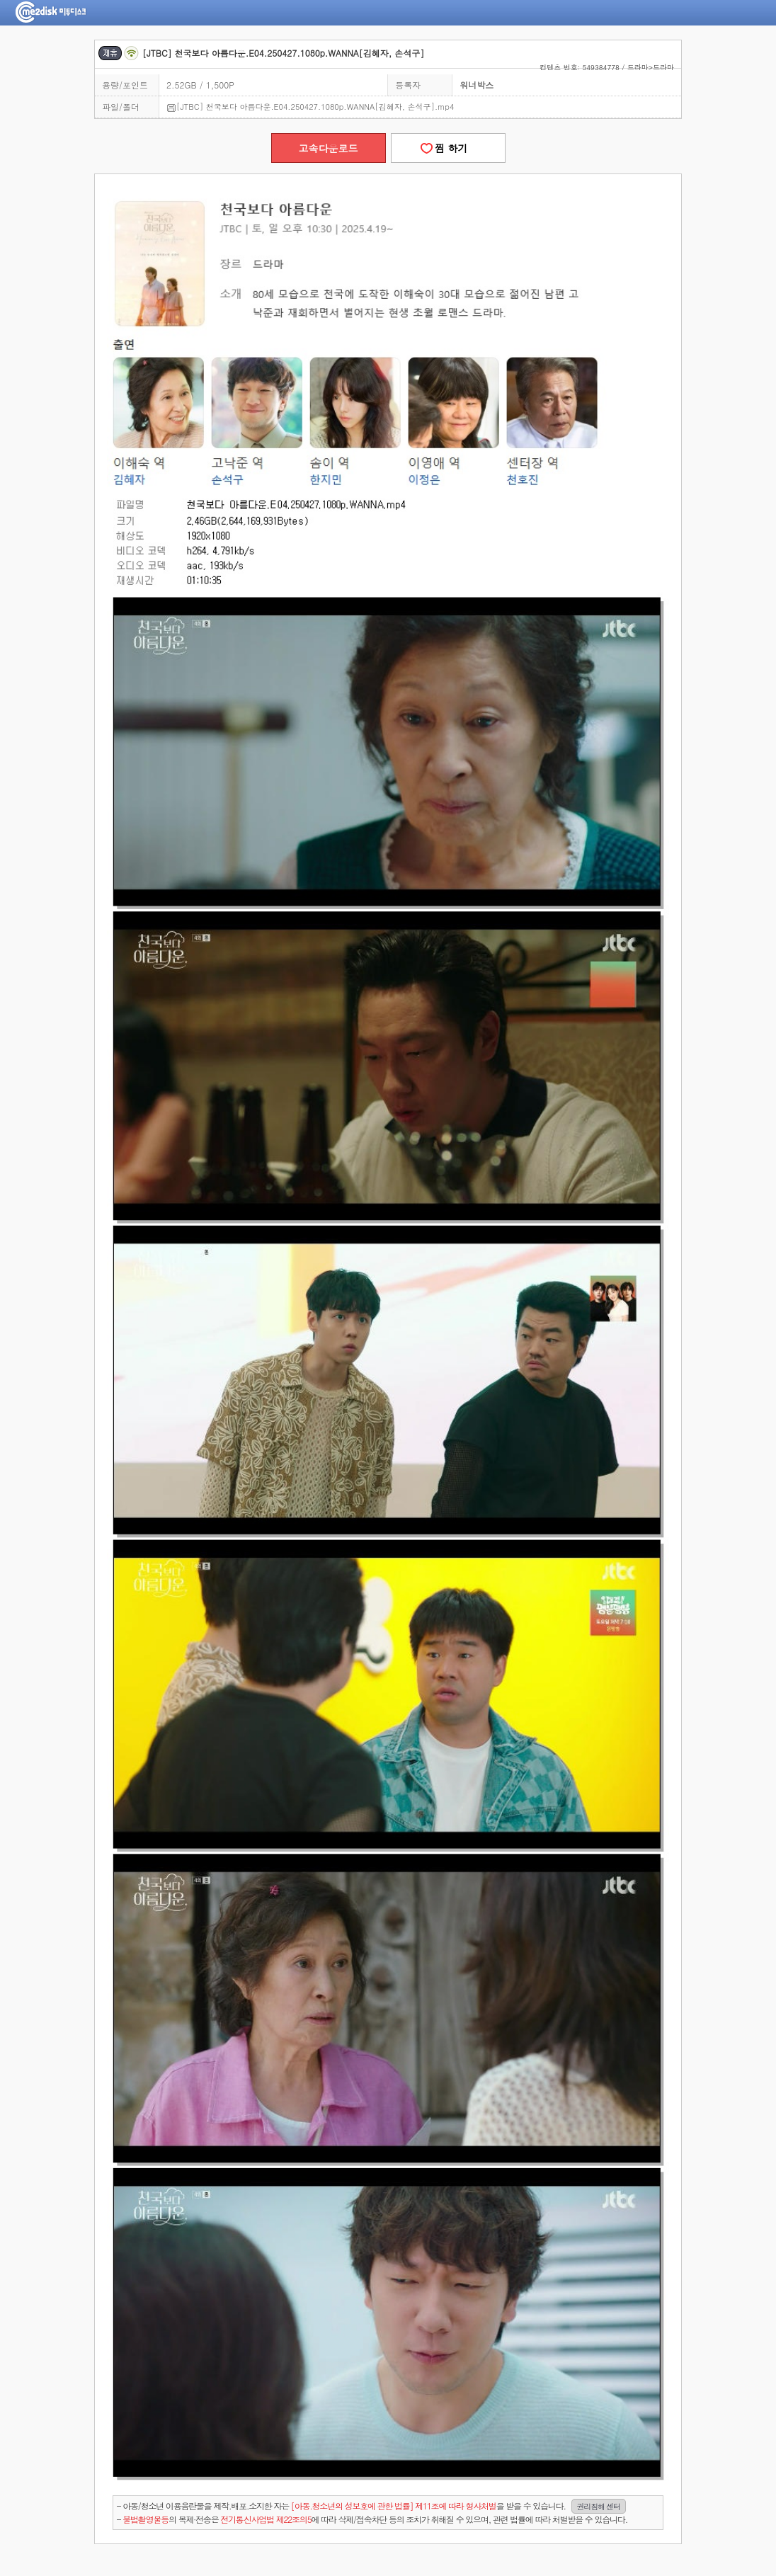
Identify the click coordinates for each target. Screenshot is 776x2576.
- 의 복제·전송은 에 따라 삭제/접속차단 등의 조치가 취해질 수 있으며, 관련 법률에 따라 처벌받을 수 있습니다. (372, 2519)
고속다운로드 (328, 148)
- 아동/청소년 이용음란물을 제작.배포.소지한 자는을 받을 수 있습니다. (371, 2506)
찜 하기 (447, 148)
